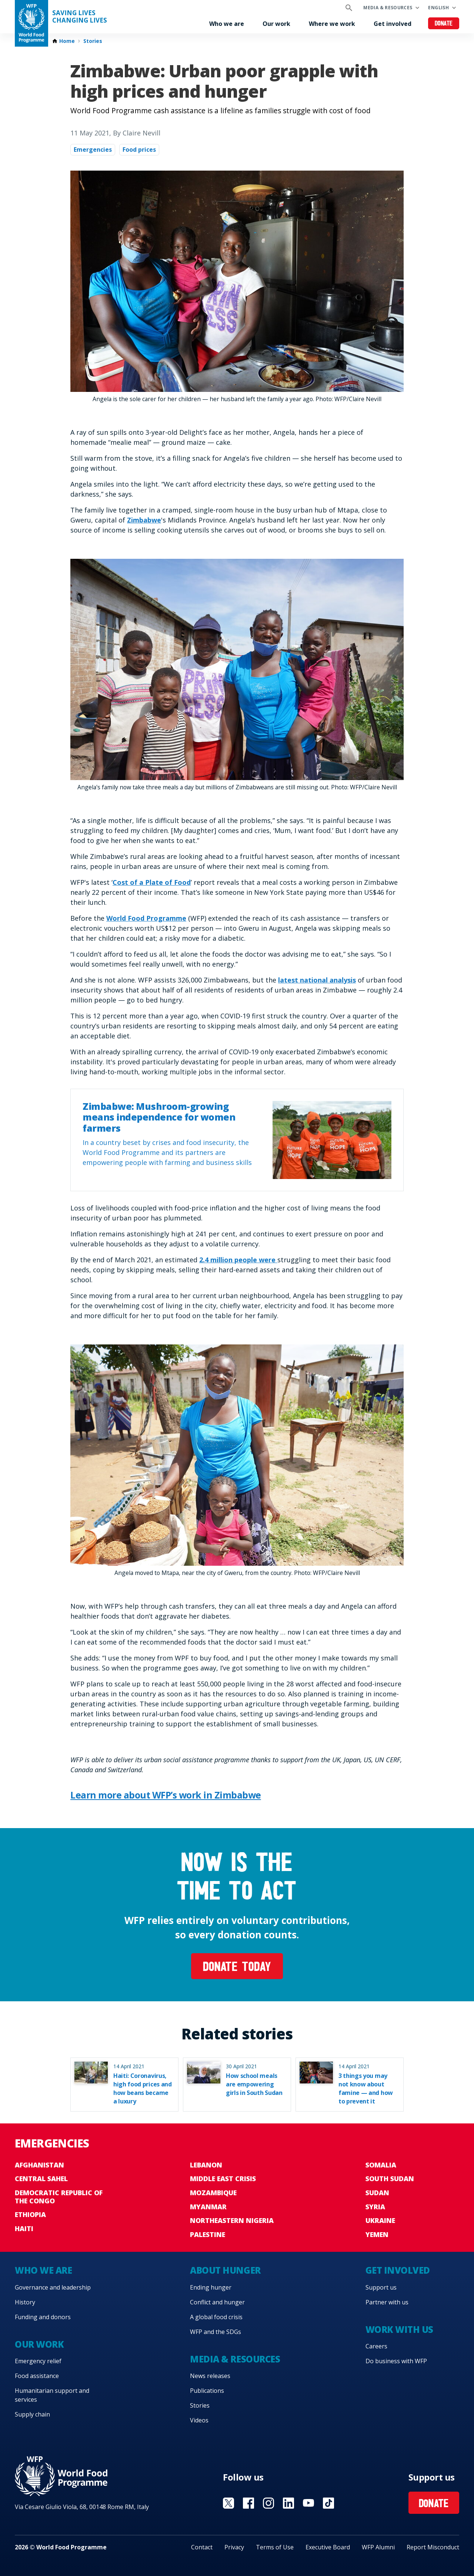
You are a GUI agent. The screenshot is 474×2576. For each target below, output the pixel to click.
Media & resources (387, 7)
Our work (276, 24)
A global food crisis (216, 2317)
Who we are (226, 24)
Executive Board (328, 2547)
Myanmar (208, 2206)
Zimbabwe (144, 519)
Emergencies (93, 149)
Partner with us (386, 2302)
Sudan (377, 2192)
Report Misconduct (433, 2547)
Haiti (24, 2228)
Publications (207, 2391)
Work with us (399, 2329)
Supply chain (32, 2414)
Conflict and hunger (217, 2302)
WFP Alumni (378, 2547)
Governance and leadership (53, 2287)
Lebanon (206, 2164)
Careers (376, 2346)
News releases (210, 2376)
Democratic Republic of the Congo (59, 2196)
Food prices (139, 149)
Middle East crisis (223, 2178)
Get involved (392, 24)
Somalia (380, 2164)
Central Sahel (41, 2178)
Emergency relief (38, 2361)
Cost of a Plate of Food (152, 882)
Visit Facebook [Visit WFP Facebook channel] (248, 2503)
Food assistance (37, 2376)
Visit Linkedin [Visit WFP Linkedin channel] (288, 2503)
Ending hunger (210, 2287)
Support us (381, 2287)
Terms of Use (275, 2547)
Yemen (376, 2234)
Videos (199, 2420)
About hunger (225, 2270)
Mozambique (213, 2192)
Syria (375, 2206)
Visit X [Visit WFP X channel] (228, 2503)
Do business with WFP (396, 2361)
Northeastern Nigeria (232, 2220)
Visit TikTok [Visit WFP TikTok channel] (328, 2503)
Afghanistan (39, 2164)
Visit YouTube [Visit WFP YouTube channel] (308, 2503)
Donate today (237, 1967)
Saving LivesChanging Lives (79, 16)
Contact (202, 2547)
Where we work (332, 24)
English (438, 7)
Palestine (207, 2234)
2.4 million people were (238, 1259)
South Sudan (389, 2178)
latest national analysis (317, 979)
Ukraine (380, 2220)
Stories (92, 41)
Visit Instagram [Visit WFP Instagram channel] (268, 2503)
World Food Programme (146, 918)
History (25, 2302)
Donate (444, 23)
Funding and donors (43, 2317)
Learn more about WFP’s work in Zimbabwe (165, 1795)
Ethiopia (30, 2214)
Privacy (234, 2547)
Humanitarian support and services (52, 2395)
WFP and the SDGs (215, 2332)
